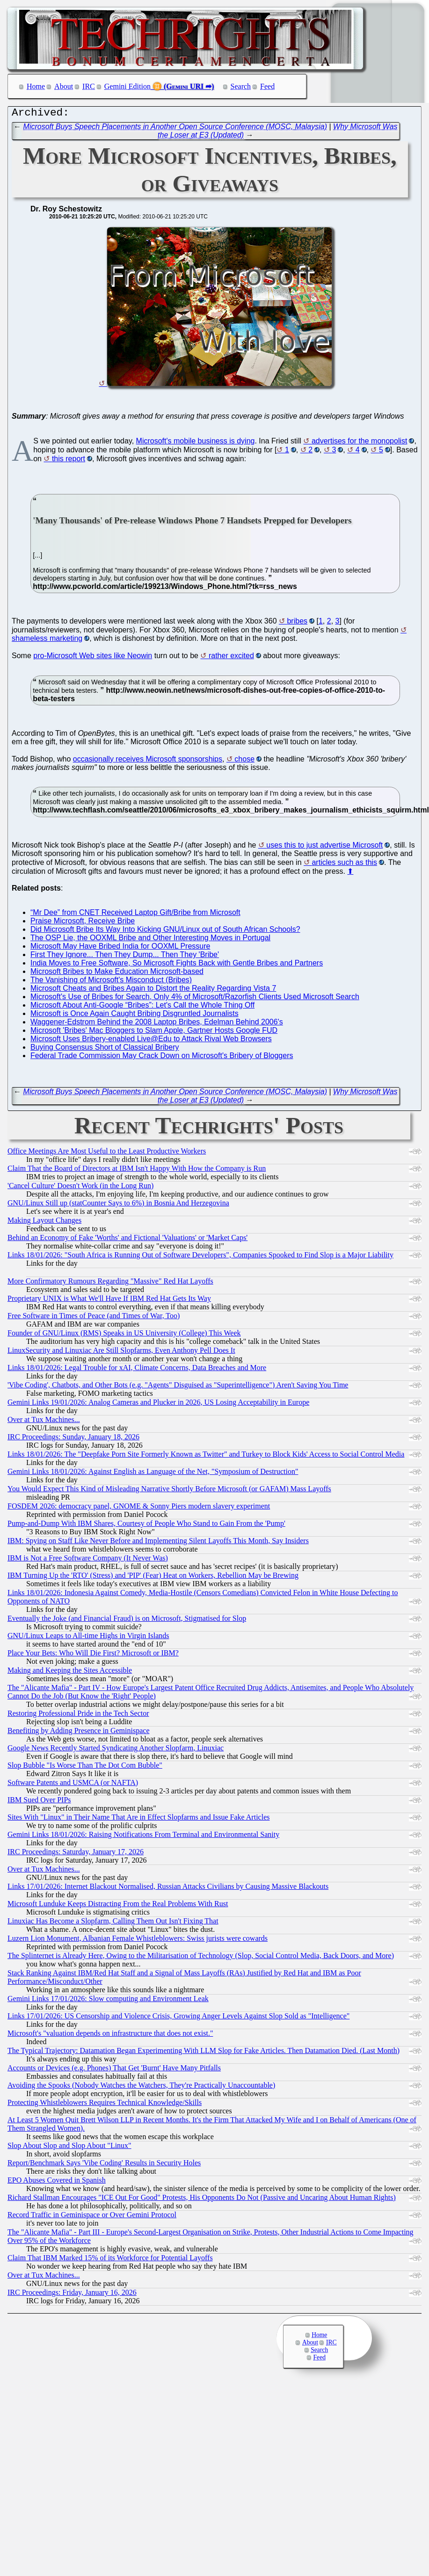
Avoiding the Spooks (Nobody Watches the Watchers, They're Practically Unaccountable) (141, 2087)
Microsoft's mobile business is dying (195, 443)
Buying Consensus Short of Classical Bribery (104, 1049)
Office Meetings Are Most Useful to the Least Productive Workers (106, 1153)
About (63, 86)
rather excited (231, 658)
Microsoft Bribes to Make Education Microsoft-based (117, 974)
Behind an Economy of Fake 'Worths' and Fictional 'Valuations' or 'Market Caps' (127, 1240)
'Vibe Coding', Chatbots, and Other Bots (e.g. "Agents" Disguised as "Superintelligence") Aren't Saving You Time (177, 1387)
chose (244, 761)
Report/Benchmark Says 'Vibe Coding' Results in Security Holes (104, 2165)
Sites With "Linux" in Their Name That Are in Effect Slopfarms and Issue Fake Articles (138, 1819)
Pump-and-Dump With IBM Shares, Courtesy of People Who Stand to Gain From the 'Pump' (146, 1526)
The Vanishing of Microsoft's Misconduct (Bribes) (111, 982)
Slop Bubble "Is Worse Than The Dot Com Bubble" (84, 1767)
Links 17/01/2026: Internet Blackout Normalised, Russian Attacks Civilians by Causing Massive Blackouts (167, 1889)
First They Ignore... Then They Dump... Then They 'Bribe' (124, 957)
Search (241, 86)
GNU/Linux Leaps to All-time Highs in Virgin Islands (88, 1638)
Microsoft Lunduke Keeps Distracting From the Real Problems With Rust (117, 1906)
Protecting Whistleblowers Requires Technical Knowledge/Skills (104, 2105)
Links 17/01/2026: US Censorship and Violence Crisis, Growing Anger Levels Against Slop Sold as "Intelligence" (178, 2018)
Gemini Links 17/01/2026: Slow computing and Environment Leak (108, 2001)
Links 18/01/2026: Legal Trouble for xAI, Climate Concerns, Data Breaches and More (136, 1370)
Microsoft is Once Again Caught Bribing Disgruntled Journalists (134, 1016)
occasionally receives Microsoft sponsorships (147, 761)
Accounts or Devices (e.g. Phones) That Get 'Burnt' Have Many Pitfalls (114, 2070)
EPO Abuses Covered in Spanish (56, 2182)
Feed (267, 86)
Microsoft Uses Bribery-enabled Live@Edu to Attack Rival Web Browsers (151, 1041)
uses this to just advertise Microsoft (324, 847)
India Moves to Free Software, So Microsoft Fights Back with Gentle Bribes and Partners (176, 965)
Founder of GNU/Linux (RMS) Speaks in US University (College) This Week (124, 1335)
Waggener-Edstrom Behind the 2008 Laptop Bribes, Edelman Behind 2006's (156, 1024)
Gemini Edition (127, 86)
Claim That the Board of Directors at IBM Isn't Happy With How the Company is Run (136, 1171)
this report (68, 461)
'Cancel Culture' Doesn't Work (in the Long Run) (80, 1188)
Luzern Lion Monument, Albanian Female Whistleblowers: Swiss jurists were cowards (137, 1941)
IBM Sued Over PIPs (39, 1802)
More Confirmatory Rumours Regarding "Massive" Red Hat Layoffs (110, 1283)
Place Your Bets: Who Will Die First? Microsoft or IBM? (93, 1655)
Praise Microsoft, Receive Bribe (82, 923)
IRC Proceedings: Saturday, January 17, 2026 (75, 1854)
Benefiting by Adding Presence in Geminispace (78, 1733)
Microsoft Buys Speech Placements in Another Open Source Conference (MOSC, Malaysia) (175, 129)
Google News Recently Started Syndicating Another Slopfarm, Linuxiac (115, 1750)
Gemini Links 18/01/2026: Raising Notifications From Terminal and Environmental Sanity (143, 1837)
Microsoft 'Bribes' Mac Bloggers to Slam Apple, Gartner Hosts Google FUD (153, 1033)
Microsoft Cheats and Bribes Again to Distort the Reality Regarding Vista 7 (153, 990)
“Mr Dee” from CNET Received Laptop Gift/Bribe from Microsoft (135, 915)
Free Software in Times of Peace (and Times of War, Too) (93, 1318)
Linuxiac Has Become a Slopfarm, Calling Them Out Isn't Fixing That (112, 1923)
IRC (88, 86)
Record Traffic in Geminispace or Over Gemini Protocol (91, 2217)
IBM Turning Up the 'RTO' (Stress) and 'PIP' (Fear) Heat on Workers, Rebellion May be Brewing (152, 1578)
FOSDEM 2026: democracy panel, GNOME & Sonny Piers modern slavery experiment (138, 1508)
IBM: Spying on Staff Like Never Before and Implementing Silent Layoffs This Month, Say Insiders (158, 1543)
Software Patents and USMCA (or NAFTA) (72, 1785)
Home (36, 86)
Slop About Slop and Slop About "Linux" (69, 2148)
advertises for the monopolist (359, 443)
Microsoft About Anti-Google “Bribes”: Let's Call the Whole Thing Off (142, 1007)
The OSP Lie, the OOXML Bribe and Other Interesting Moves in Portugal (150, 940)
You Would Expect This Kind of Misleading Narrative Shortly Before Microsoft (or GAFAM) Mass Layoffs (169, 1491)
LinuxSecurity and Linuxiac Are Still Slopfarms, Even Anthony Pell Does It (121, 1353)
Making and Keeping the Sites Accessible (69, 1672)
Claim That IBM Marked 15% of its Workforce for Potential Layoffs (110, 2260)
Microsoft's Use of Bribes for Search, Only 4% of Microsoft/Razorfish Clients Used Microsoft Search (194, 999)
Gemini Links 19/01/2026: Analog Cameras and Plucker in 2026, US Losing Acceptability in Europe (158, 1404)
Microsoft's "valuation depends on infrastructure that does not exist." (110, 2035)
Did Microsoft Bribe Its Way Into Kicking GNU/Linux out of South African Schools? (165, 932)
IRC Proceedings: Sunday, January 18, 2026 (73, 1439)
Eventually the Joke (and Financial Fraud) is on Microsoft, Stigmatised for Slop (126, 1621)
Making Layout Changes (44, 1222)
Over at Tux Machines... (43, 1422)
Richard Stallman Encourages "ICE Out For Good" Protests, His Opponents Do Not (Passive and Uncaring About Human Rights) (201, 2200)
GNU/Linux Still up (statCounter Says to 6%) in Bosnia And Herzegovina (118, 1205)
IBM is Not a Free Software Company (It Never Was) (87, 1560)
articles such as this (344, 865)
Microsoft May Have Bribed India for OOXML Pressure (120, 948)
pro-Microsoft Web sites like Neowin (92, 658)
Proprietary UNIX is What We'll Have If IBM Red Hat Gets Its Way (109, 1301)
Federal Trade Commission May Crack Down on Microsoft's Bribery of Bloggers (161, 1058)
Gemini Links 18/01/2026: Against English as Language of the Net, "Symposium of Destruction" (152, 1474)
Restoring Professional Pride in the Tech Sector (78, 1716)
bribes (297, 623)
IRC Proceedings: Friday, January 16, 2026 (72, 2295)
